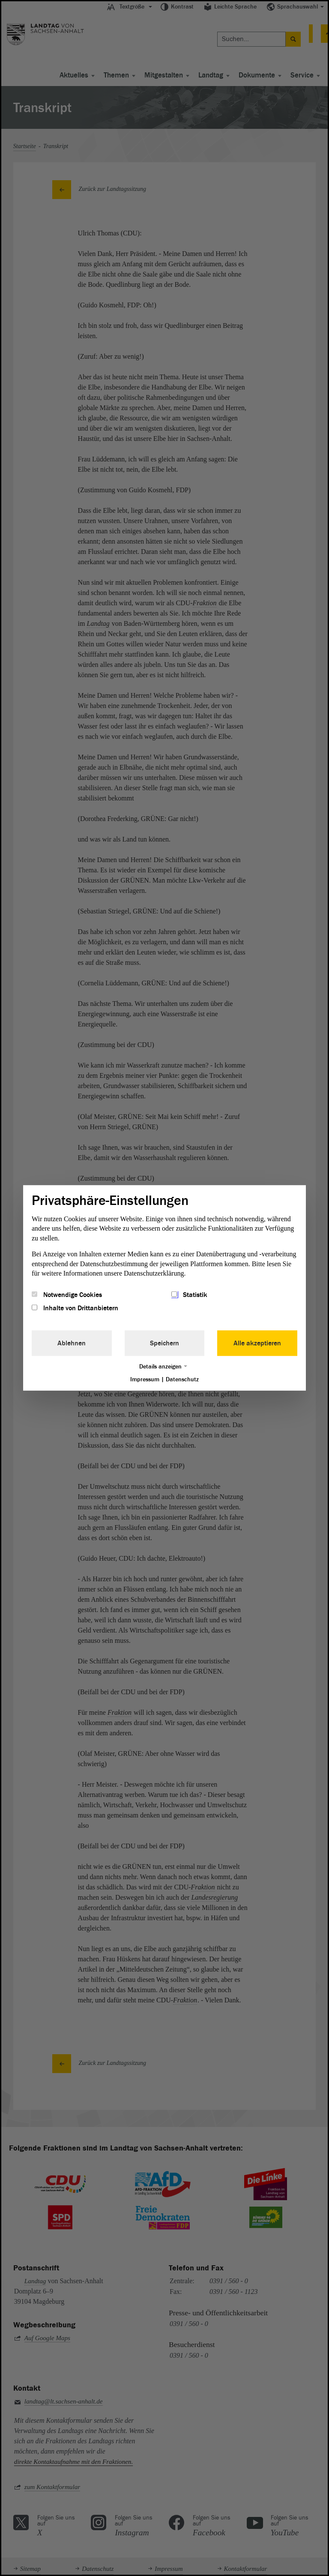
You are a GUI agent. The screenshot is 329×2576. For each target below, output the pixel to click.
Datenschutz (182, 1379)
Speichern (164, 1343)
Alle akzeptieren (257, 1343)
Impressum (144, 1379)
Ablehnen (71, 1343)
